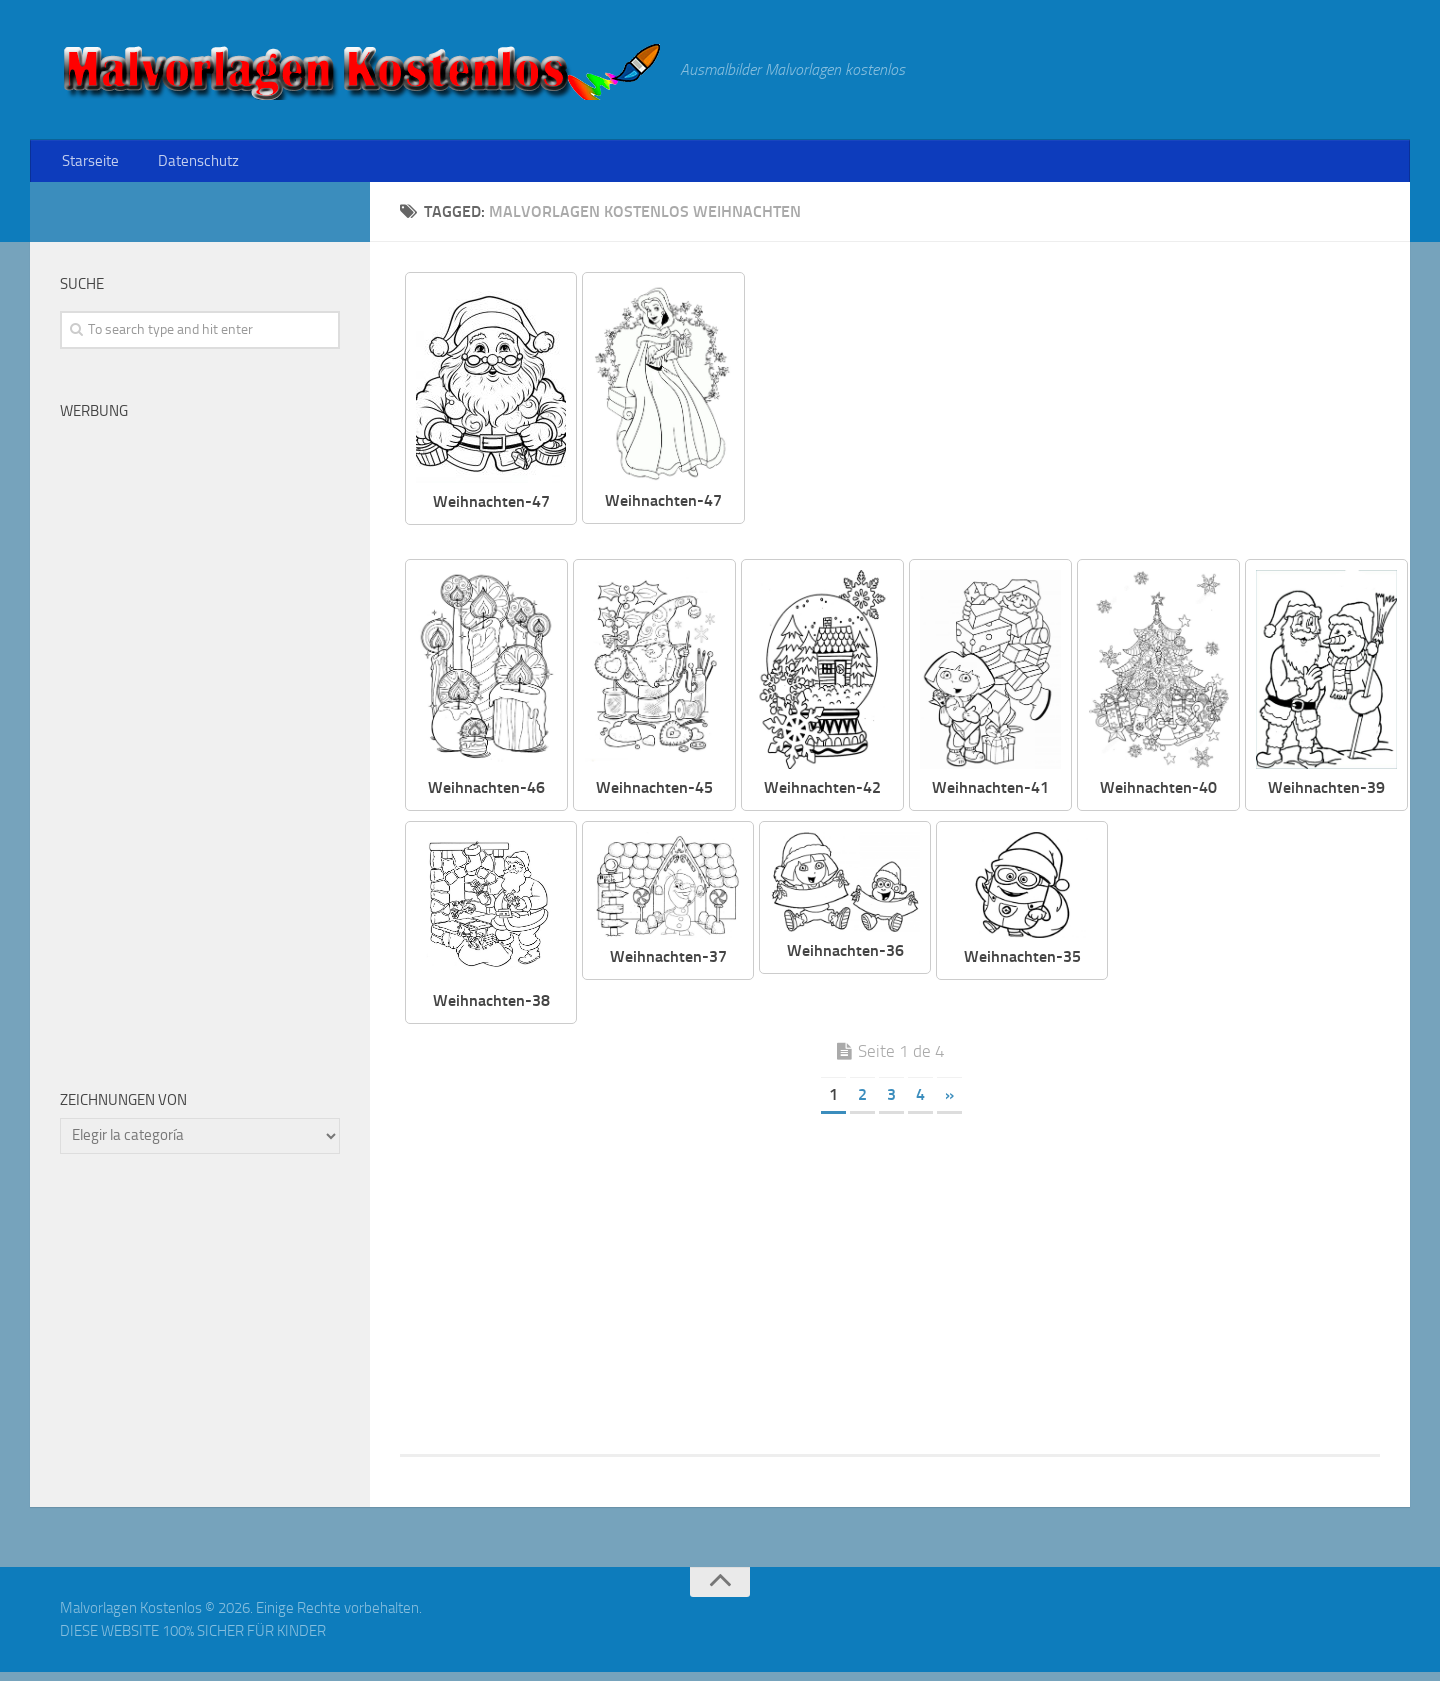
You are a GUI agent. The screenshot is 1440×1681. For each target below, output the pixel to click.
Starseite (89, 164)
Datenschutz (189, 164)
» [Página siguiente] (949, 1103)
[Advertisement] (1078, 420)
